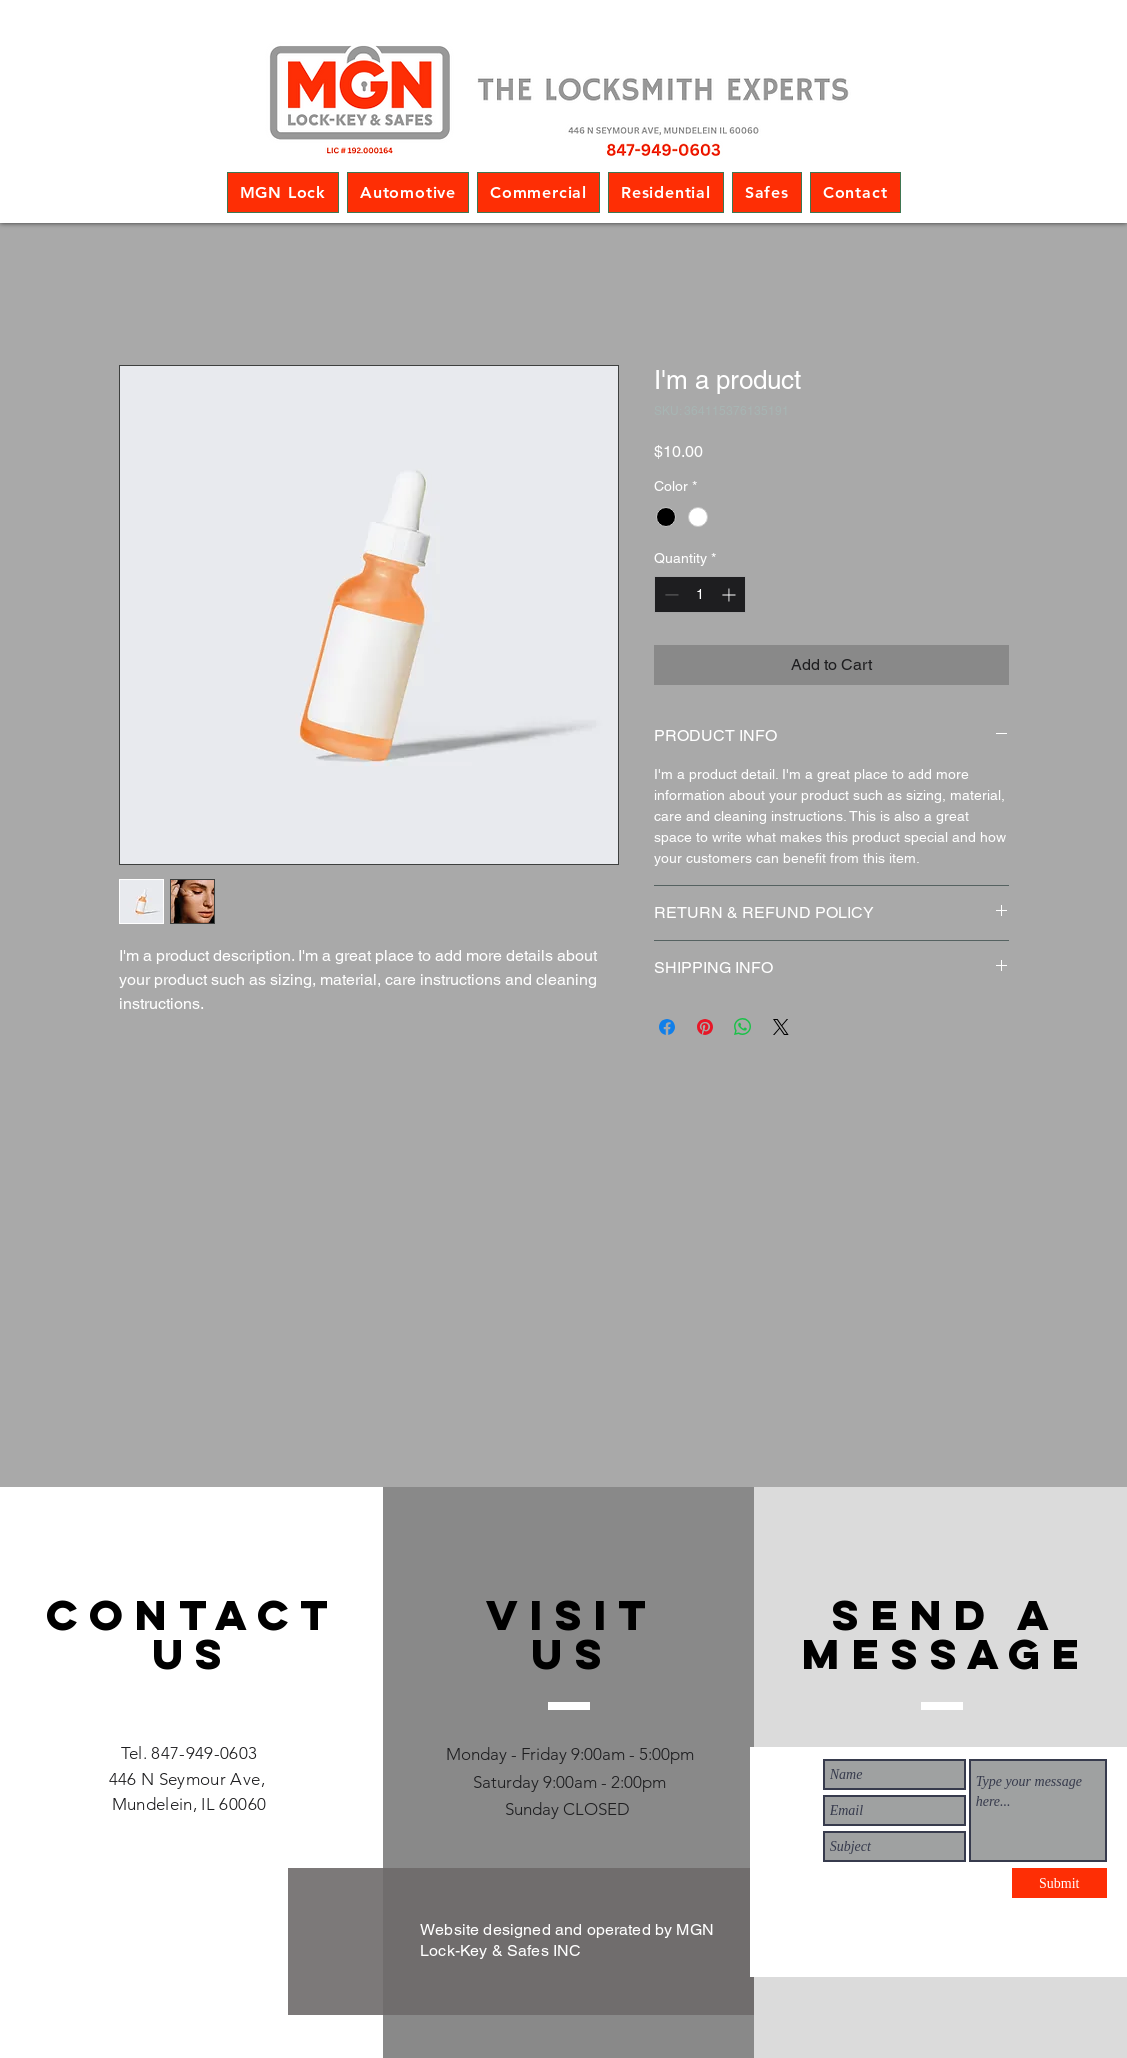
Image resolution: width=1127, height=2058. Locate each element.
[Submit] (1059, 1883)
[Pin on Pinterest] (705, 1027)
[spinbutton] (700, 594)
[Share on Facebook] (667, 1027)
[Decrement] (669, 594)
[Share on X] (781, 1027)
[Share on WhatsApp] (743, 1027)
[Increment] (730, 594)
